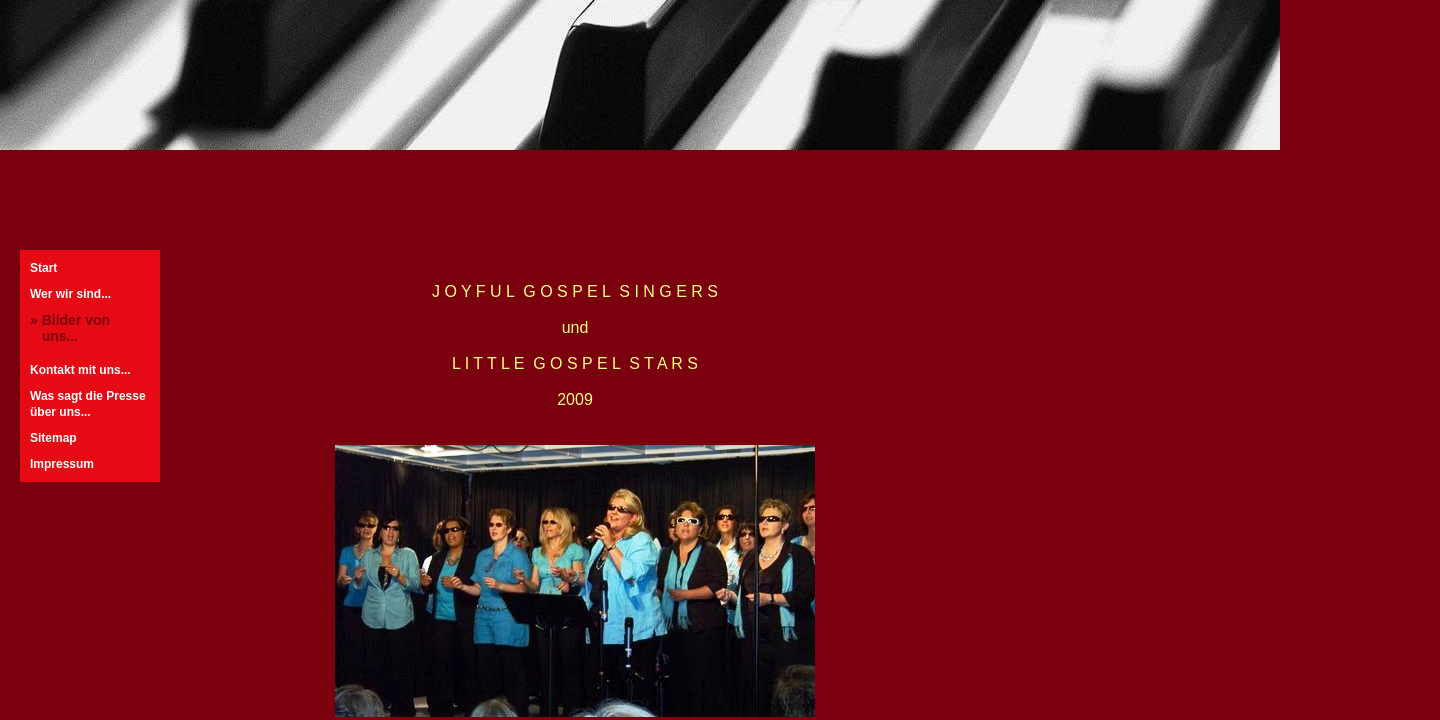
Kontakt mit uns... (80, 370)
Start (43, 268)
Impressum (62, 464)
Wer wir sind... (70, 294)
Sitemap (53, 438)
